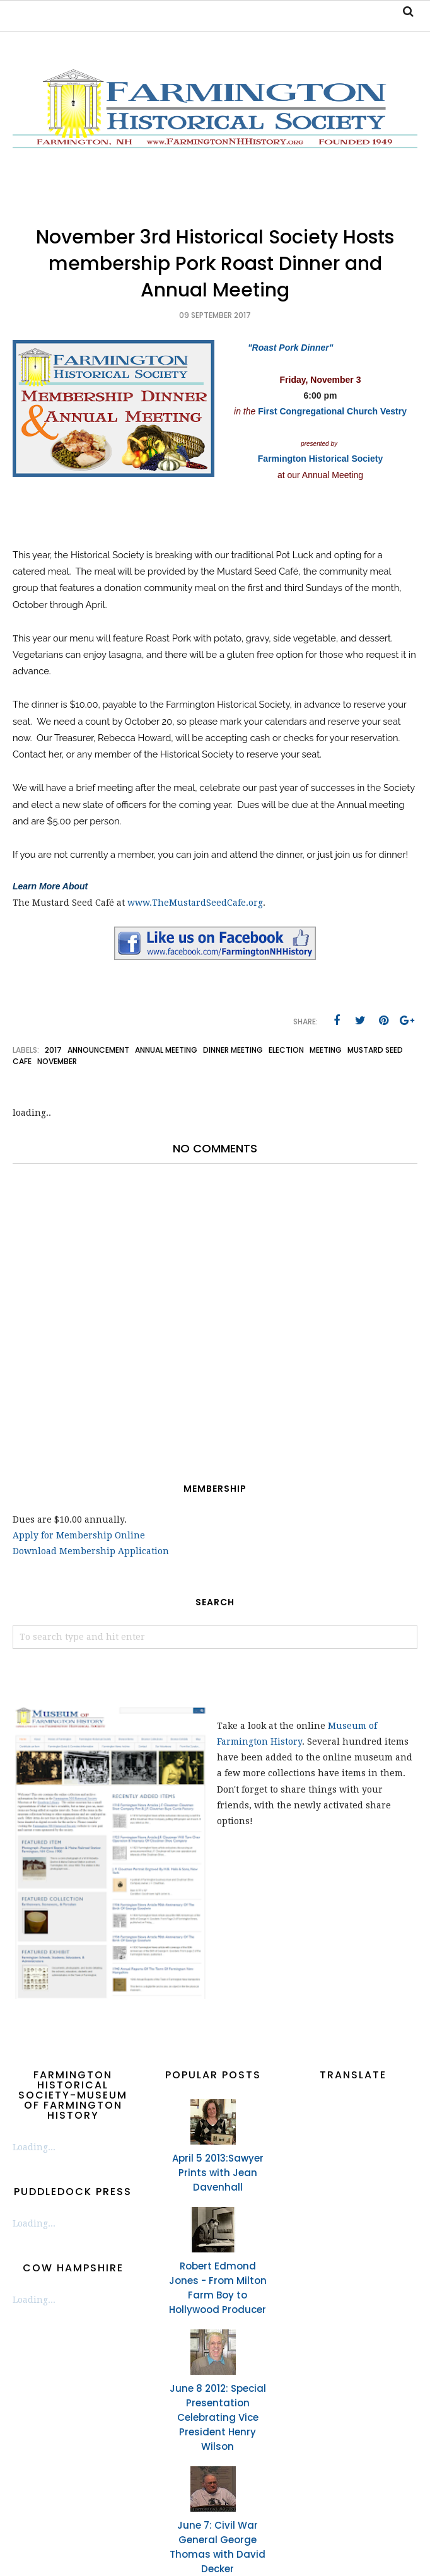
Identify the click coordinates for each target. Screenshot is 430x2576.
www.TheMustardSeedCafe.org (195, 903)
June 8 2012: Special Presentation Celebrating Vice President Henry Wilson (218, 2417)
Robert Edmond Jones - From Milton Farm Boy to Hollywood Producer (218, 2287)
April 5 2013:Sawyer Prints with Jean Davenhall (218, 2173)
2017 (53, 1050)
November (57, 1061)
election (286, 1050)
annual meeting (166, 1050)
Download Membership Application (91, 1551)
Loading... (34, 2147)
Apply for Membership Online (79, 1535)
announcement (98, 1050)
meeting (326, 1050)
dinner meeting (233, 1050)
